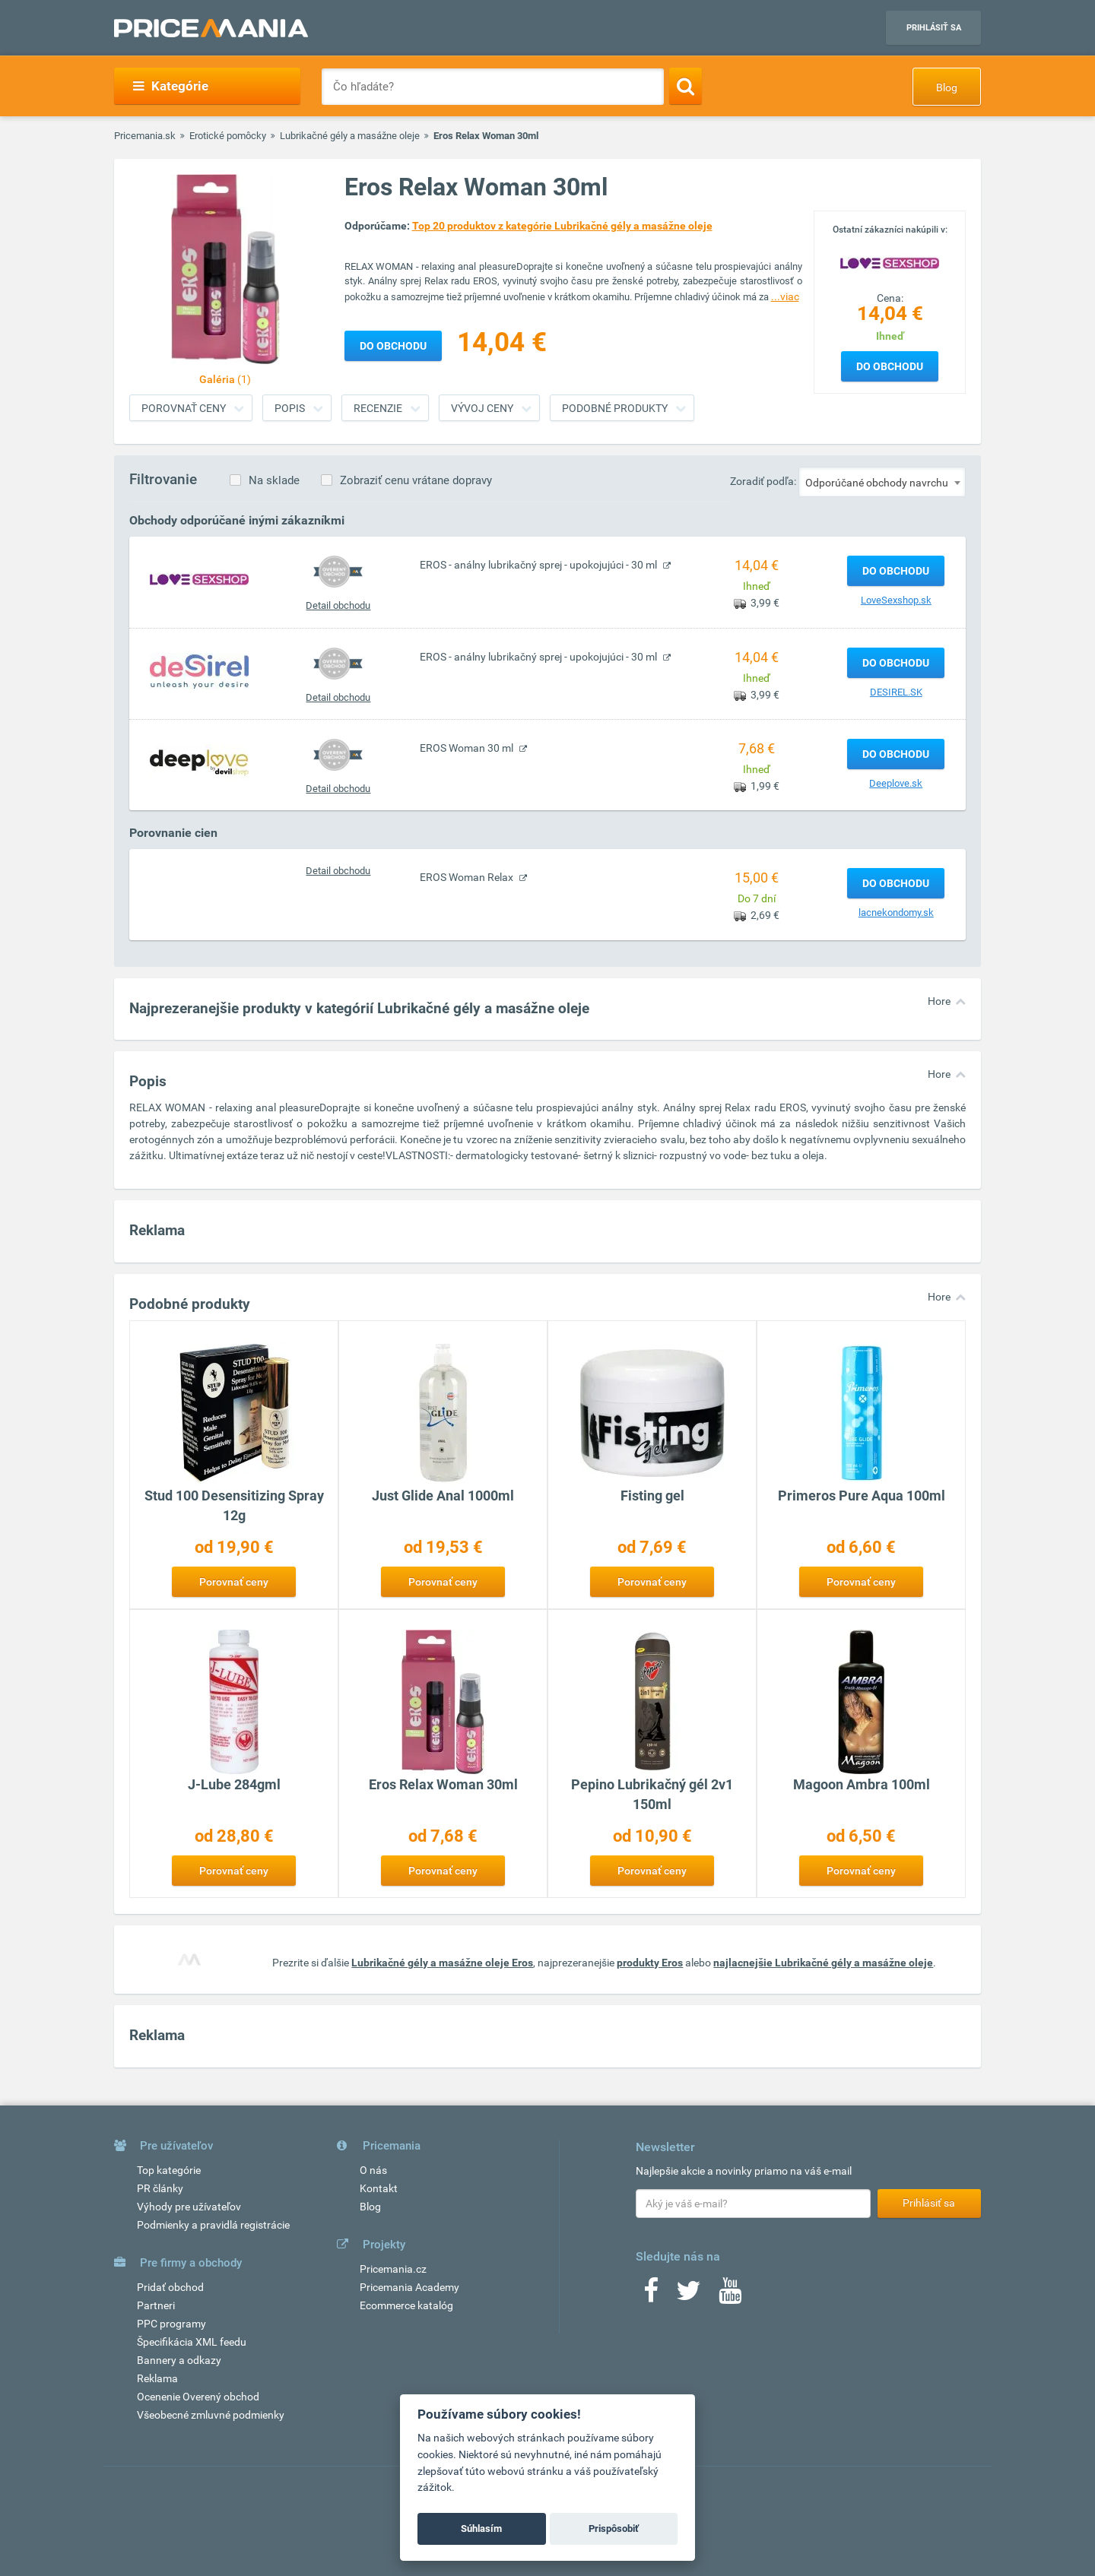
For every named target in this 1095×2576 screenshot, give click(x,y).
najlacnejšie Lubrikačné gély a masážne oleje (823, 1963)
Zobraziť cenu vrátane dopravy (416, 480)
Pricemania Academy (409, 2287)
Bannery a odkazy (179, 2360)
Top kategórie (169, 2170)
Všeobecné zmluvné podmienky (210, 2415)
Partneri (156, 2305)
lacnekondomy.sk (896, 912)
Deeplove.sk (895, 783)
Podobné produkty (615, 408)
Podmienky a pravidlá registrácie (213, 2225)
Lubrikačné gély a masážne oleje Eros (442, 1963)
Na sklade (274, 480)
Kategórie (170, 85)
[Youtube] (730, 2295)
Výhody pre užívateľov (189, 2207)
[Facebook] (651, 2295)
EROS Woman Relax (468, 877)
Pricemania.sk (145, 135)
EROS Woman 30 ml (468, 748)
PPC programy (171, 2324)
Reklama (157, 2378)
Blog (946, 87)
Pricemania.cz (393, 2269)
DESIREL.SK (896, 692)
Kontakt (379, 2188)
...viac (785, 296)
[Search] (685, 86)
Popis (290, 408)
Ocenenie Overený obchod (198, 2397)
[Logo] (889, 262)
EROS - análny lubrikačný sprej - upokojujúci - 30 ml (539, 565)
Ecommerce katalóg (406, 2305)
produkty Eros (650, 1963)
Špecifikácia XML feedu (191, 2342)
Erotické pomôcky (227, 135)
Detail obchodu (338, 605)
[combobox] (882, 482)
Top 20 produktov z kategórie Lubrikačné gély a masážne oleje (562, 226)
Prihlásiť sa (933, 28)
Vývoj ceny (482, 408)
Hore (939, 1001)
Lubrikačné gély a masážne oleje (350, 135)
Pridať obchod (170, 2287)
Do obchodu (889, 366)
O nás (373, 2170)
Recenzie (378, 408)
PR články (160, 2188)
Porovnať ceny (183, 408)
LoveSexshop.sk (896, 600)
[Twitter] (688, 2295)
